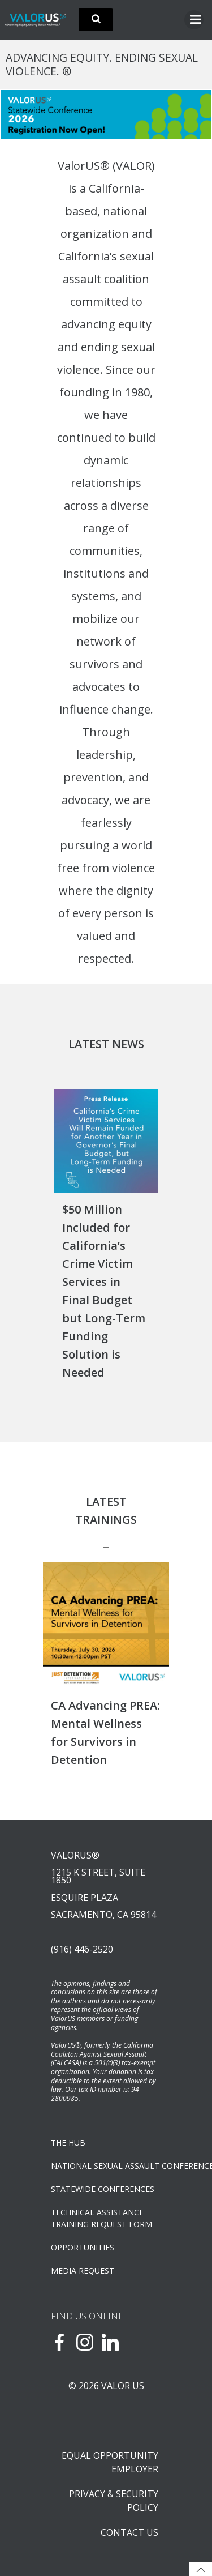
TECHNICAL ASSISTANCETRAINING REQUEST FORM (101, 2218)
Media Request (82, 2270)
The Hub (68, 2142)
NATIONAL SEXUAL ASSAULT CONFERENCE (106, 2165)
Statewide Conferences (102, 2189)
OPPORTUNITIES (82, 2247)
